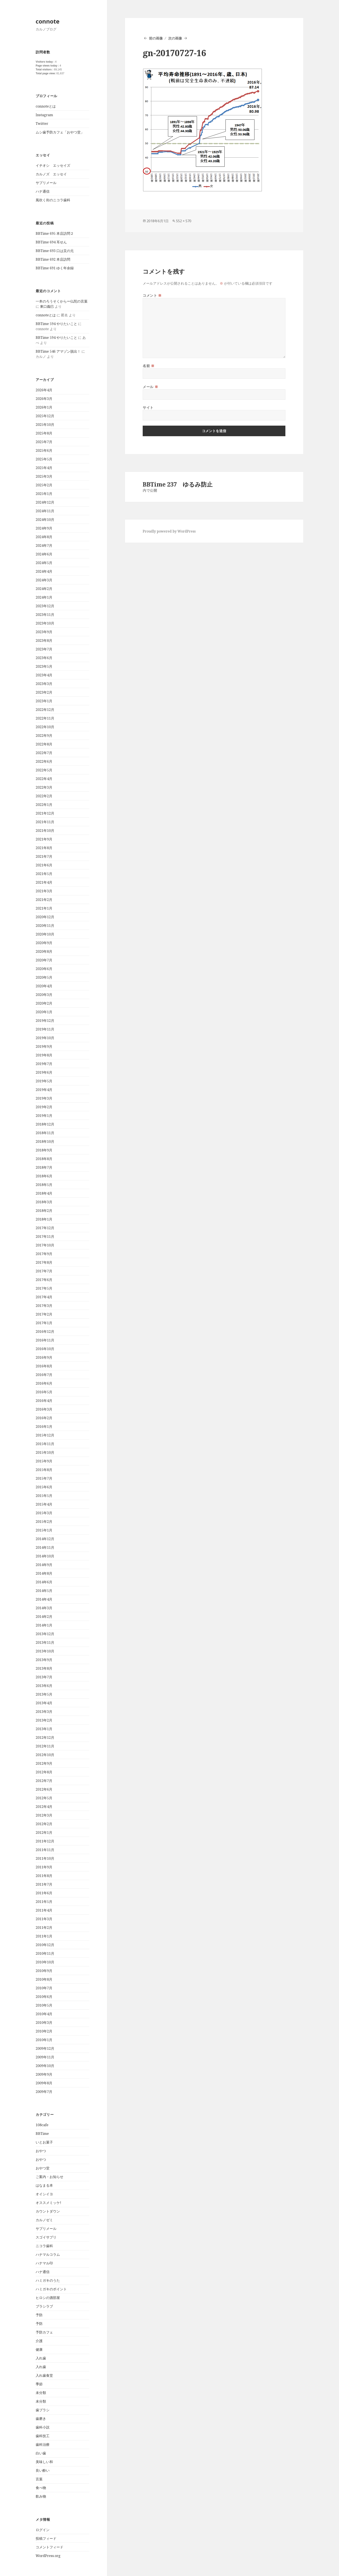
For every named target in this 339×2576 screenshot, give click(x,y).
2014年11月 (45, 1547)
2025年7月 (44, 441)
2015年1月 (44, 1530)
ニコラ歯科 (44, 2245)
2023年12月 (45, 606)
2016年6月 (44, 1383)
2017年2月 (44, 1314)
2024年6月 (44, 554)
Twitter (42, 123)
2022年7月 (44, 752)
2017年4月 (44, 1297)
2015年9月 (44, 1461)
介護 (39, 2340)
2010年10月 (45, 1962)
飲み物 (41, 2496)
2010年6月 (44, 1996)
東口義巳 (47, 306)
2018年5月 (44, 1184)
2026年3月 (44, 398)
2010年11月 (45, 1953)
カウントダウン (48, 2211)
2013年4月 (44, 1703)
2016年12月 (45, 1331)
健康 (39, 2349)
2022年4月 (44, 778)
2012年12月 (45, 1737)
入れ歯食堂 (44, 2375)
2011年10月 (45, 1858)
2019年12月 (45, 1020)
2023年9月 (44, 631)
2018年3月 (44, 1202)
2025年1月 (44, 493)
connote (47, 21)
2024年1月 (44, 597)
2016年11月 (45, 1340)
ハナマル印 (44, 2263)
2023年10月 (45, 623)
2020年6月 (44, 968)
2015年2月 (44, 1521)
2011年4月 (44, 1910)
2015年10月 (45, 1452)
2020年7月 (44, 960)
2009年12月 (45, 2048)
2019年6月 (44, 1072)
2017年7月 (44, 1271)
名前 (149, 365)
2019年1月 (44, 1115)
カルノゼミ (44, 2220)
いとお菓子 (44, 2142)
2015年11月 (45, 1443)
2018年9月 (44, 1150)
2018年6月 (44, 1176)
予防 (39, 2315)
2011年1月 (44, 1936)
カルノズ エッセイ (51, 174)
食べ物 (41, 2487)
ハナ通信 (43, 191)
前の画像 (156, 38)
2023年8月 (44, 640)
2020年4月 (44, 986)
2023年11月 (45, 614)
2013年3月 (44, 1711)
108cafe (42, 2125)
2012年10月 (45, 1754)
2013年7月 (44, 1677)
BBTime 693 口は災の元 (55, 250)
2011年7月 (44, 1884)
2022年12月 (45, 709)
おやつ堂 (43, 2168)
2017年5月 (44, 1288)
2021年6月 (44, 865)
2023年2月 (44, 692)
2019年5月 (44, 1081)
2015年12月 (45, 1435)
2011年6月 (44, 1893)
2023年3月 (44, 683)
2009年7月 (44, 2091)
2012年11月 (45, 1746)
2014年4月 (44, 1599)
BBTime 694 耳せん (51, 242)
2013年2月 (44, 1720)
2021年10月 (45, 830)
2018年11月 (45, 1132)
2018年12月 (45, 1124)
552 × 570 (183, 221)
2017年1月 (44, 1322)
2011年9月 (44, 1867)
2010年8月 (44, 1979)
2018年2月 (44, 1210)
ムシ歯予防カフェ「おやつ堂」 (60, 132)
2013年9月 (44, 1659)
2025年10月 (45, 424)
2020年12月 (45, 917)
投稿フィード (46, 2538)
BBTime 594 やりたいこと (56, 323)
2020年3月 (44, 994)
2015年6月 (44, 1487)
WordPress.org (48, 2555)
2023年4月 (44, 675)
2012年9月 (44, 1763)
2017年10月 (45, 1245)
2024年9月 (44, 528)
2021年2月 (44, 899)
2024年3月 (44, 580)
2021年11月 (45, 822)
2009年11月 (45, 2057)
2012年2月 (44, 1823)
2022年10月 (45, 726)
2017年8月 (44, 1262)
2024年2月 (44, 588)
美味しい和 (44, 2461)
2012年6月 (44, 1789)
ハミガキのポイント (51, 2289)
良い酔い (43, 2470)
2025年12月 (45, 416)
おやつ (41, 2150)
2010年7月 (44, 1988)
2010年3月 (44, 2022)
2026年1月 (44, 407)
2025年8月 (44, 433)
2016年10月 (45, 1348)
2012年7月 (44, 1780)
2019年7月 (44, 1063)
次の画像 (175, 38)
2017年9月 (44, 1253)
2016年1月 (44, 1426)
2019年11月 (45, 1029)
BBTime (42, 2133)
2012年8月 (44, 1772)
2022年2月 (44, 796)
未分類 (41, 2392)
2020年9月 (44, 942)
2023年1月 (44, 701)
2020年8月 (44, 951)
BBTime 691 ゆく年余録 (55, 268)
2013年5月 (44, 1694)
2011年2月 (44, 1927)
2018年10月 (45, 1141)
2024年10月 (45, 519)
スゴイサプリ (46, 2237)
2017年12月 (45, 1227)
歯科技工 (43, 2435)
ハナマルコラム (48, 2254)
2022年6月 (44, 761)
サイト (148, 407)
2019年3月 (44, 1098)
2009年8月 (44, 2083)
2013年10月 (45, 1651)
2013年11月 (45, 1642)
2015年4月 (44, 1504)
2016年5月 (44, 1392)
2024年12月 (45, 502)
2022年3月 (44, 787)
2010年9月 (44, 1970)
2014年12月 (45, 1538)
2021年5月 (44, 873)
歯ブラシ (43, 2410)
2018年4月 (44, 1193)
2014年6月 (44, 1582)
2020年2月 (44, 1003)
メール (150, 386)
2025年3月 (44, 476)
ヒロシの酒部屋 (48, 2297)
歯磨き (41, 2418)
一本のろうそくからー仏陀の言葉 (62, 301)
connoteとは (46, 106)
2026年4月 (44, 390)
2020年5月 (44, 977)
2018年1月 (44, 1219)
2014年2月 (44, 1616)
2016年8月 (44, 1366)
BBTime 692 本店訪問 (53, 259)
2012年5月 (44, 1798)
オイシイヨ (44, 2194)
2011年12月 (45, 1841)
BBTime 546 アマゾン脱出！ (58, 351)
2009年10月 (45, 2065)
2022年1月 (44, 804)
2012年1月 (44, 1832)
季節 (39, 2384)
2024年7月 (44, 545)
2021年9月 (44, 839)
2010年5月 (44, 2005)
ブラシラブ (44, 2306)
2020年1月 (44, 1012)
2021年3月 (44, 891)
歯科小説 (43, 2427)
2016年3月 (44, 1409)
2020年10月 (45, 934)
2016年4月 (44, 1400)
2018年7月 (44, 1167)
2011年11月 (45, 1849)
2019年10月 (45, 1037)
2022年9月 (44, 735)
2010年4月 (44, 2014)
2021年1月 (44, 908)
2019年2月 (44, 1107)
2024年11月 (45, 511)
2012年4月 (44, 1806)
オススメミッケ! (48, 2202)
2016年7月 (44, 1374)
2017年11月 (45, 1236)
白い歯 (41, 2453)
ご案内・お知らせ (49, 2176)
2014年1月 (44, 1625)
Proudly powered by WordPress (169, 531)
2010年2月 (44, 2031)
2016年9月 (44, 1357)
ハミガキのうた (48, 2280)
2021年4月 (44, 882)
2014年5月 (44, 1590)
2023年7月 (44, 649)
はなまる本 (44, 2185)
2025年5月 (44, 459)
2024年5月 (44, 562)
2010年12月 (45, 1944)
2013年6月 (44, 1685)
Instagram (44, 115)
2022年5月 (44, 770)
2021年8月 (44, 847)
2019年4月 (44, 1089)
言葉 (39, 2479)
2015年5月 (44, 1495)
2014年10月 (45, 1556)
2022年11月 (45, 718)
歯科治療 (43, 2444)
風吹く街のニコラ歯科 (53, 200)
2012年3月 (44, 1815)
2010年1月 (44, 2039)
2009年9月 (44, 2074)
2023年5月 (44, 666)
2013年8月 (44, 1668)
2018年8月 (44, 1158)
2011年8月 (44, 1875)
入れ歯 (41, 2358)
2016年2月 (44, 1418)
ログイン (43, 2529)
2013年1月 (44, 1728)
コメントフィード (49, 2547)
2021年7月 (44, 856)
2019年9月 (44, 1046)
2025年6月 (44, 450)
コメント (152, 295)
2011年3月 (44, 1919)
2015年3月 (44, 1513)
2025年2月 (44, 485)
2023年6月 (44, 657)
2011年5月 (44, 1901)
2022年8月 (44, 744)
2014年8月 (44, 1573)
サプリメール (46, 182)
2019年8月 (44, 1055)
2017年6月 (44, 1279)
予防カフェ (44, 2332)
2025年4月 (44, 467)
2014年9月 (44, 1564)
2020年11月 (45, 925)
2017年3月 (44, 1305)
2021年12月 (45, 813)
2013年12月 (45, 1633)
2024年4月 (44, 571)
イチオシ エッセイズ (53, 165)
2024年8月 (44, 536)
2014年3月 (44, 1608)
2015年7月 (44, 1478)
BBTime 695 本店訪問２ (55, 233)
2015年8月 (44, 1469)
